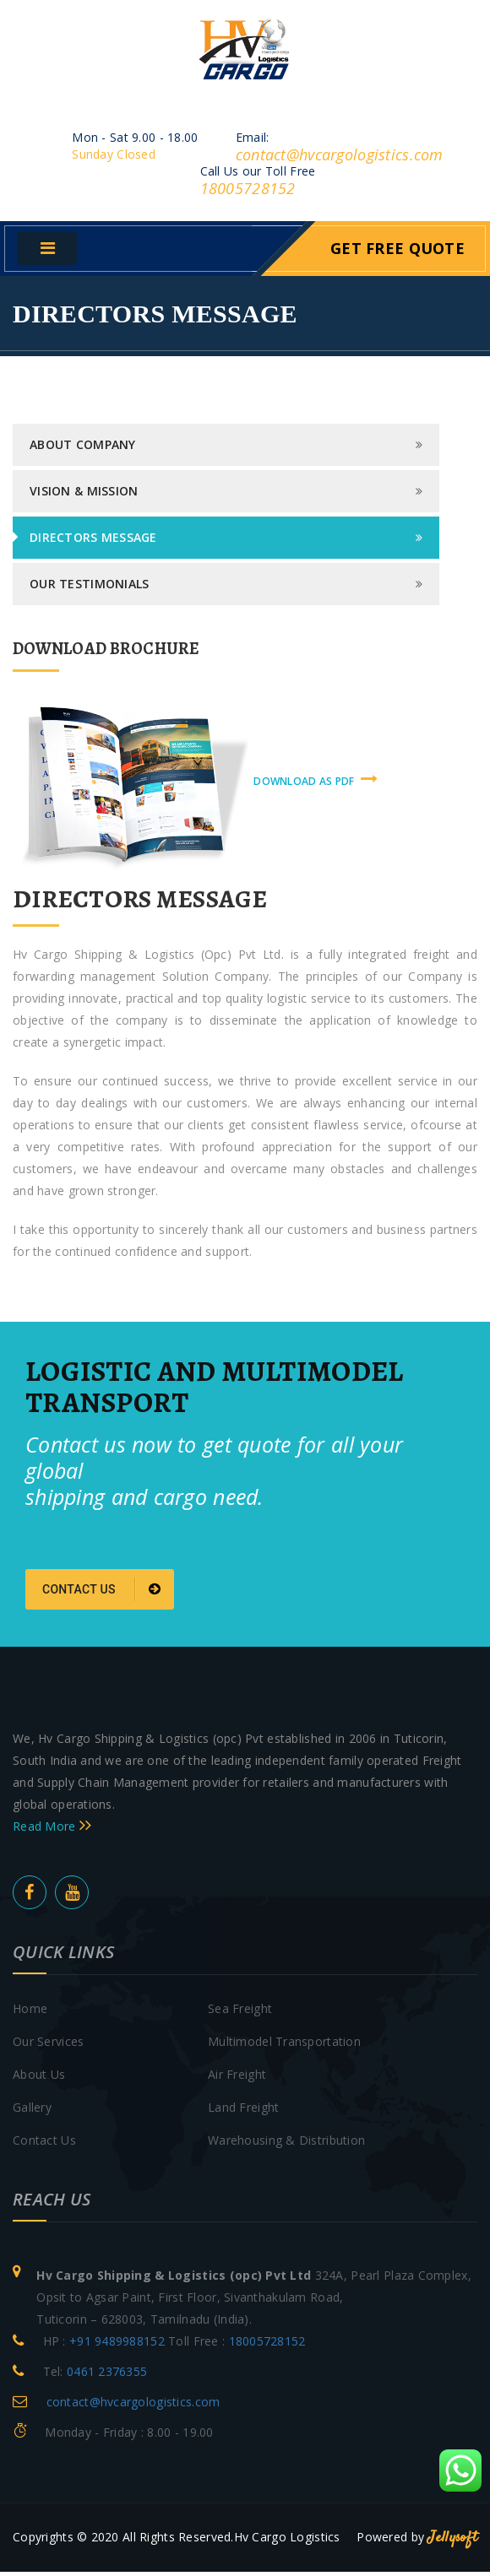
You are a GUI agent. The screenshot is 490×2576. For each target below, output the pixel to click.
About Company (83, 449)
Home (30, 2013)
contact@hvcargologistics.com (340, 159)
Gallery (32, 2111)
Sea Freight (240, 2013)
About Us (39, 2078)
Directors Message (93, 542)
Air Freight (237, 2078)
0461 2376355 (107, 2376)
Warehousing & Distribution (286, 2144)
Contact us (101, 1593)
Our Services (48, 2046)
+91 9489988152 (117, 2345)
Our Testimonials (89, 589)
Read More (52, 1830)
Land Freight (243, 2111)
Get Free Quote (397, 253)
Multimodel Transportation (284, 2046)
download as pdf (315, 784)
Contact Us (44, 2144)
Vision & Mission (84, 496)
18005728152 (248, 193)
